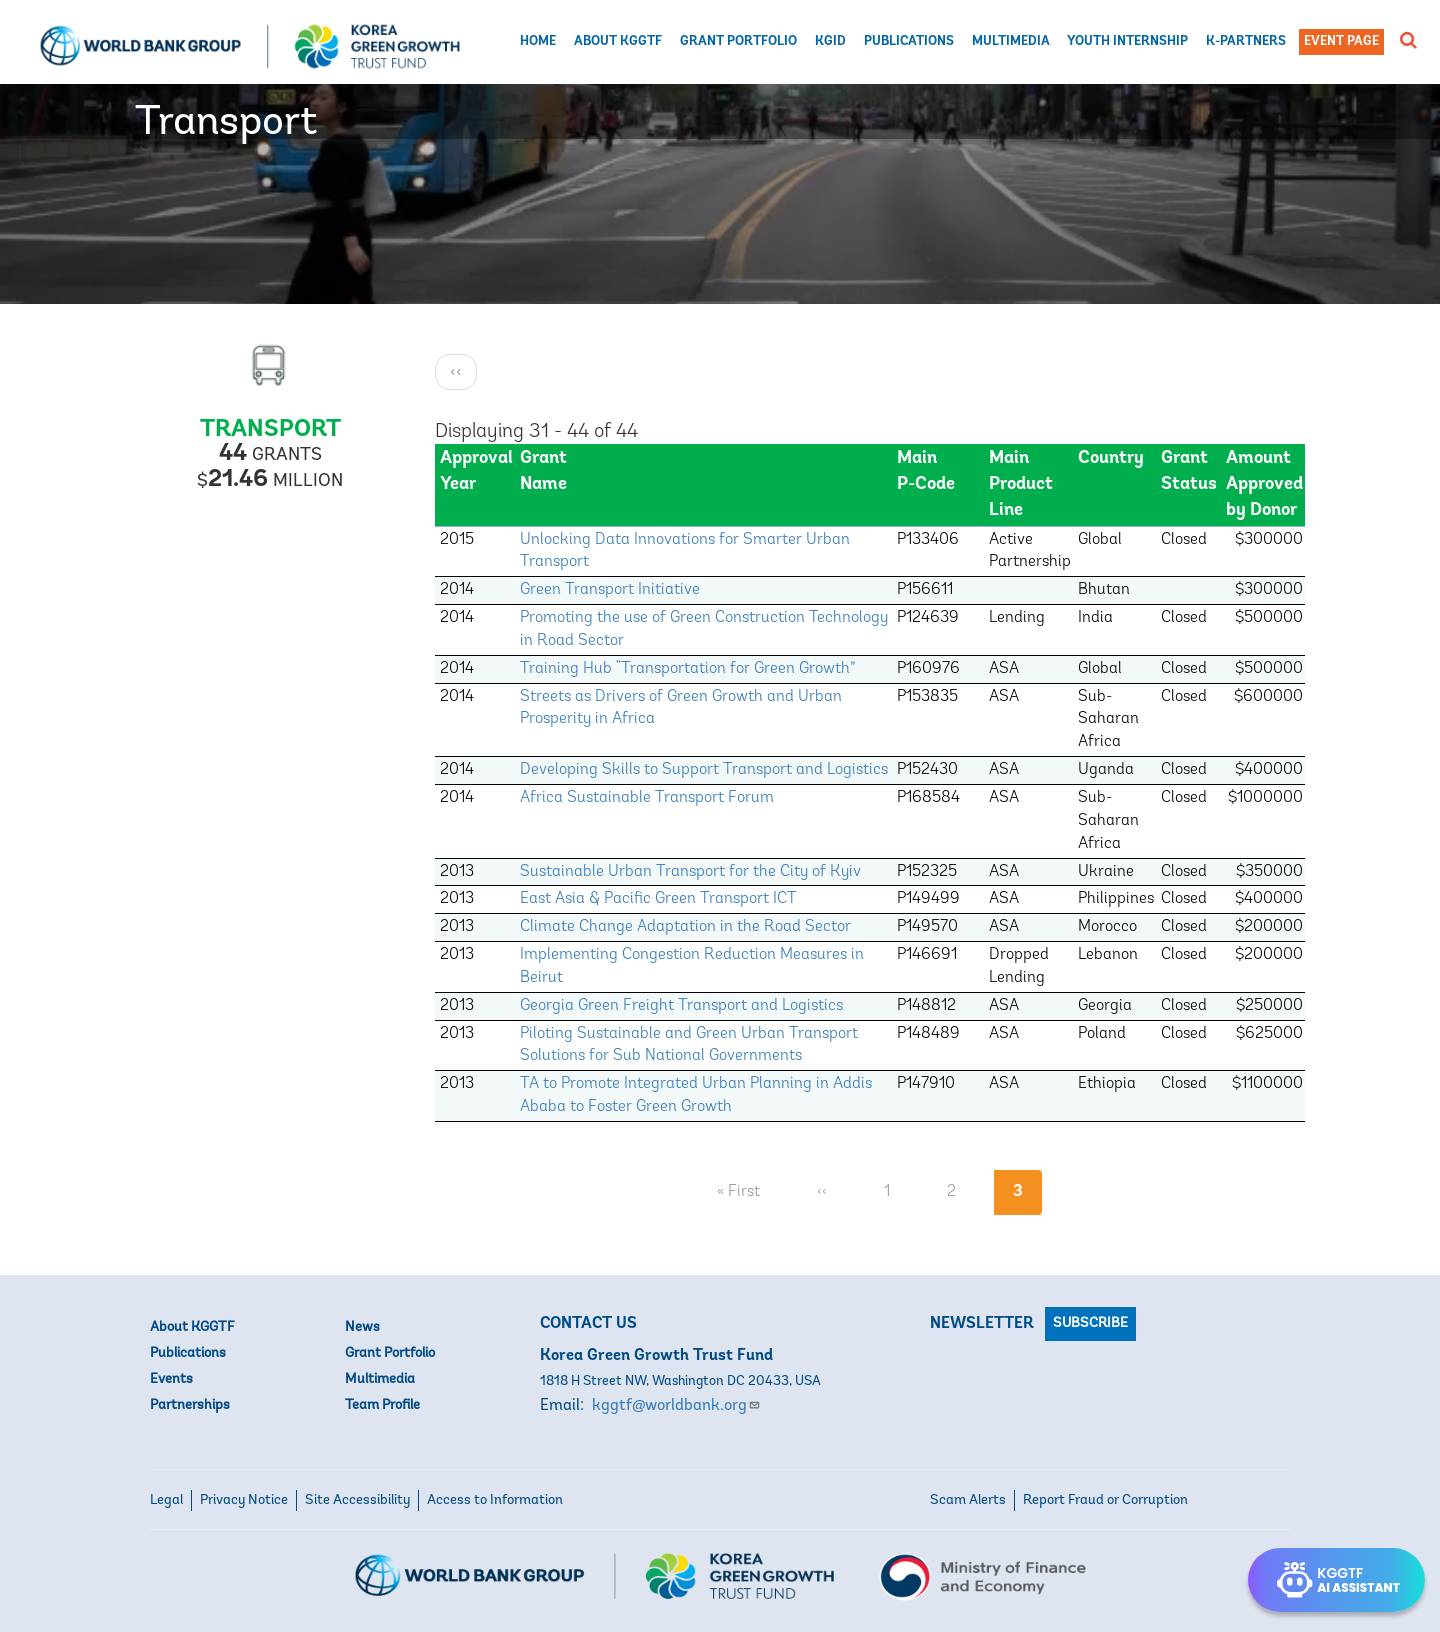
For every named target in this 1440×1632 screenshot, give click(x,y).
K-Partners (1246, 41)
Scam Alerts (968, 1500)
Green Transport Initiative (610, 590)
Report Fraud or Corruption (1105, 1500)
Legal (166, 1500)
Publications (909, 41)
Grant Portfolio (738, 41)
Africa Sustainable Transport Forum (647, 798)
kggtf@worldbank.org (676, 1406)
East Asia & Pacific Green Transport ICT (658, 899)
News (362, 1327)
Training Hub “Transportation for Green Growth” (688, 669)
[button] (1408, 40)
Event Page (1341, 41)
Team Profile (382, 1405)
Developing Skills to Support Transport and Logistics (704, 770)
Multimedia (1011, 41)
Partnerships (190, 1405)
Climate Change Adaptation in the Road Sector (685, 927)
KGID (830, 41)
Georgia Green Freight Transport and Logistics (681, 1006)
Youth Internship (1127, 41)
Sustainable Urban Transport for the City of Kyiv (690, 872)
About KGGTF (618, 41)
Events (171, 1379)
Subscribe (1090, 1323)
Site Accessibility (357, 1500)
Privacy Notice (244, 1500)
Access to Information (495, 1500)
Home (538, 41)
